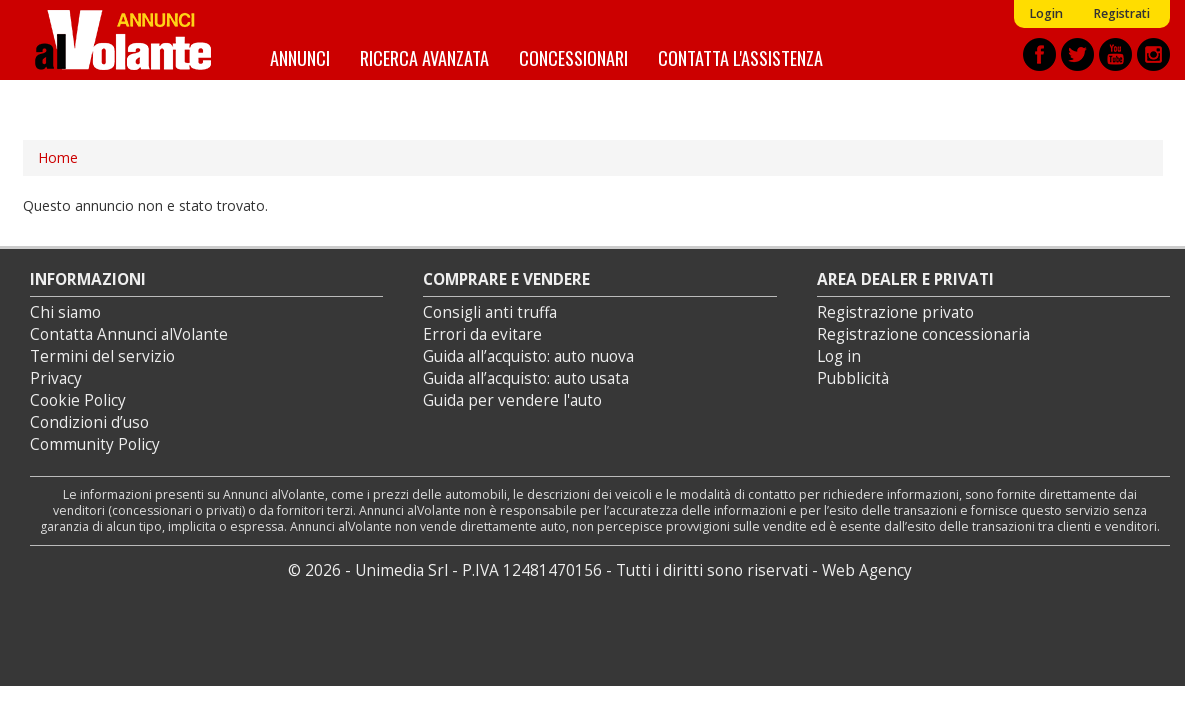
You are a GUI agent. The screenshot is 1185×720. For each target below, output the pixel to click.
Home (58, 157)
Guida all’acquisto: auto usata (526, 378)
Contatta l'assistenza (740, 57)
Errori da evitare (482, 334)
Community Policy (95, 444)
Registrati (1121, 13)
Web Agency (867, 570)
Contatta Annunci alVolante (129, 334)
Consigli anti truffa (490, 312)
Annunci (300, 57)
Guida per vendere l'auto (512, 400)
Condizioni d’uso (89, 422)
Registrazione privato (895, 312)
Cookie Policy (78, 400)
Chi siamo (65, 312)
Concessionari (573, 57)
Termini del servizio (102, 356)
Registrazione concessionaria (923, 334)
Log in (839, 356)
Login (1046, 13)
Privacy (56, 378)
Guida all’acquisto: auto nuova (528, 356)
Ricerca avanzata (424, 57)
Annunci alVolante (123, 40)
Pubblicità (853, 378)
